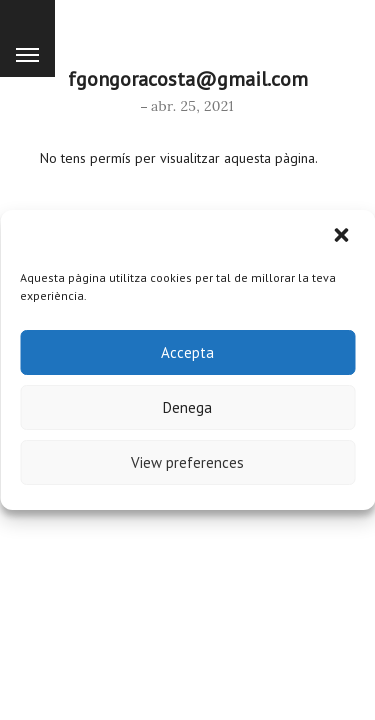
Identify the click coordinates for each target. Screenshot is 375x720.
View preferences (187, 462)
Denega (187, 407)
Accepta (187, 352)
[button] (343, 237)
